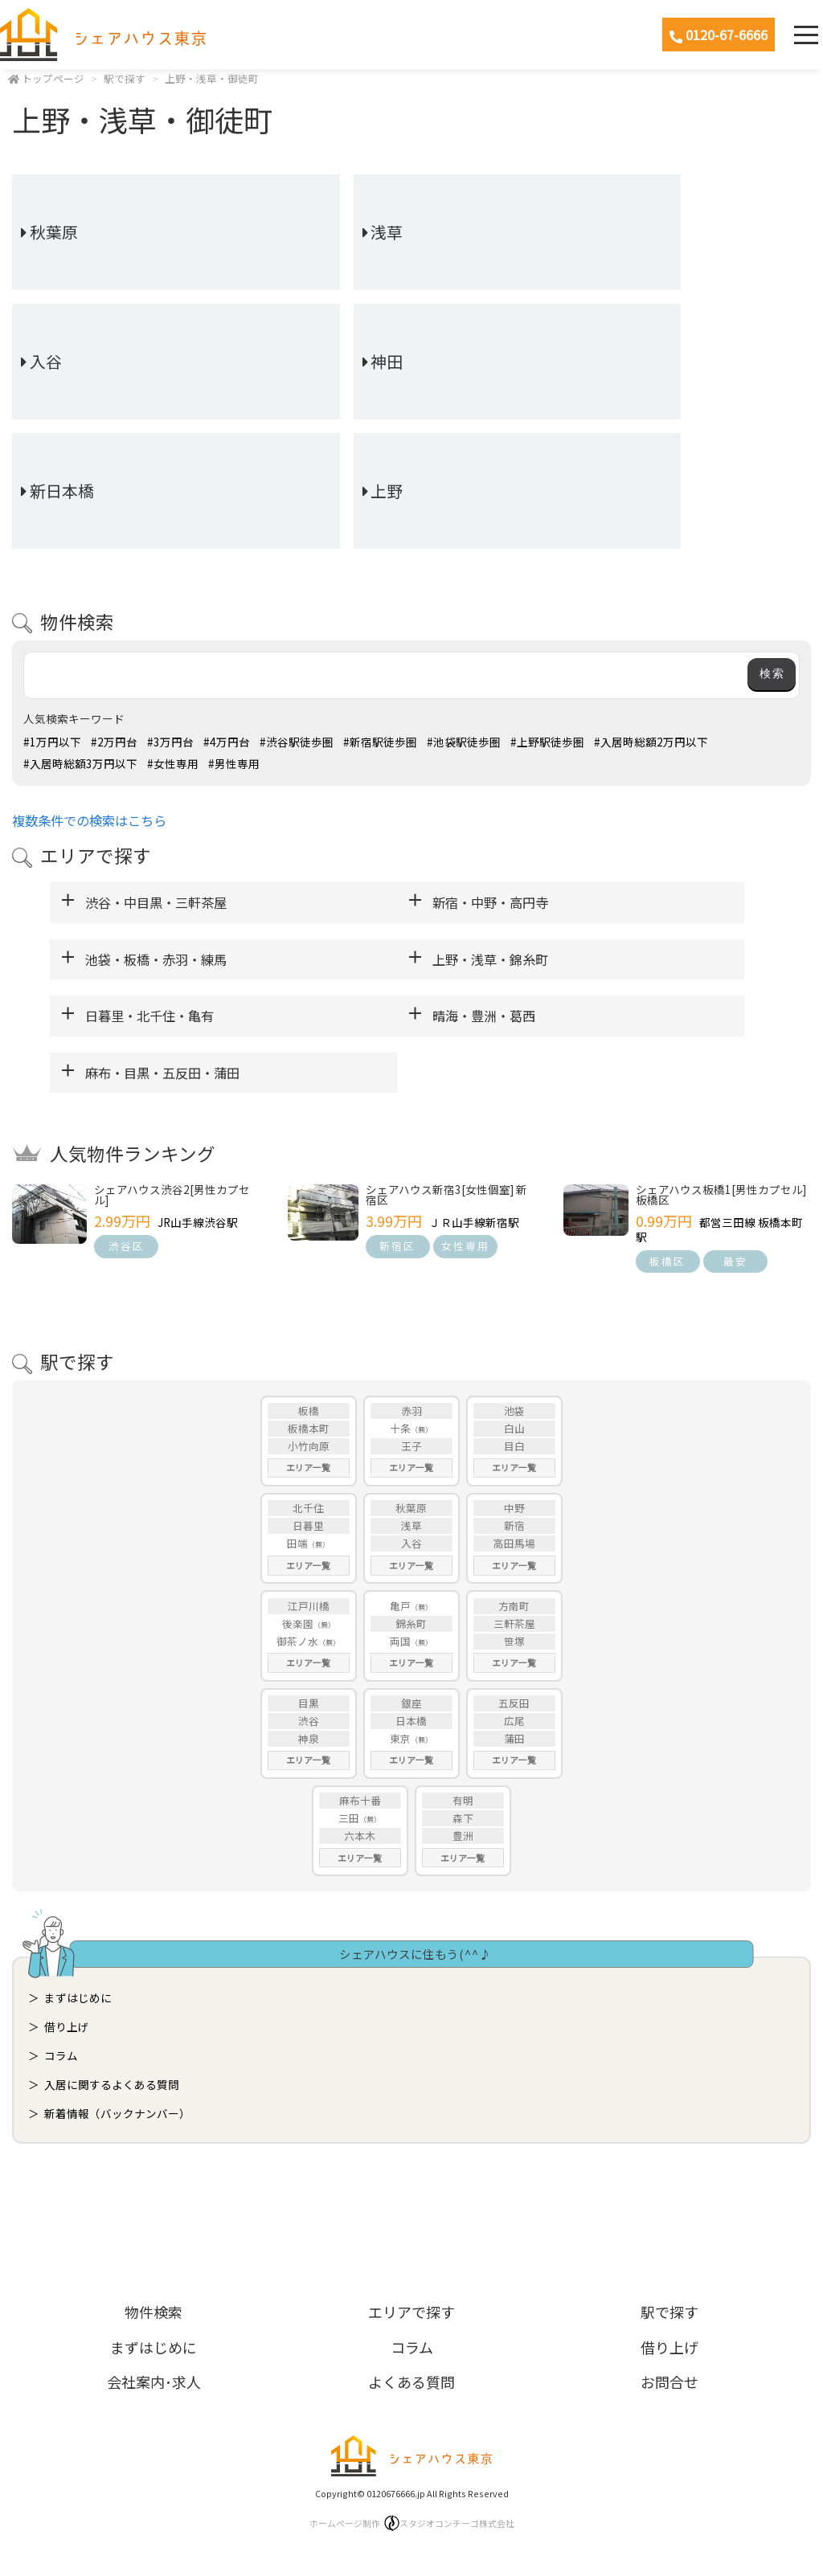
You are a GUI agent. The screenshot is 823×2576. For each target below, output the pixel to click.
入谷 (46, 361)
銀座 (411, 1703)
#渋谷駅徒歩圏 (297, 742)
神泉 (308, 1738)
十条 (400, 1428)
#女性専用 (173, 763)
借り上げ (66, 2026)
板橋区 (667, 1261)
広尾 (514, 1720)
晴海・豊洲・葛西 (483, 1015)
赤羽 (411, 1410)
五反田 (514, 1703)
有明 (462, 1800)
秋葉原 (54, 231)
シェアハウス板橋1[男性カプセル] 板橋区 (721, 1194)
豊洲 (462, 1835)
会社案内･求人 (154, 2381)
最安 (735, 1261)
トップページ (53, 78)
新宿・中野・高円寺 (490, 902)
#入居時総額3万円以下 (80, 763)
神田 (387, 361)
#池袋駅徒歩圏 (464, 742)
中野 (514, 1507)
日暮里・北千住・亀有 (149, 1015)
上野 (387, 490)
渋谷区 (127, 1245)
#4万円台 (226, 742)
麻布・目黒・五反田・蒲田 (162, 1072)
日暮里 (308, 1525)
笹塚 (514, 1641)
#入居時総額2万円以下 (651, 742)
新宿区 (397, 1245)
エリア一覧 (308, 1467)
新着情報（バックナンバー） (117, 2113)
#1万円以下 (52, 742)
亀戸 (400, 1605)
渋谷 (308, 1720)
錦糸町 (411, 1623)
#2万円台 (114, 742)
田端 (297, 1543)
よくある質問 (411, 2381)
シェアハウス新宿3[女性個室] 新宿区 (446, 1194)
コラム (61, 2055)
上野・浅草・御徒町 (212, 78)
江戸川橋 (309, 1605)
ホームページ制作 (411, 2523)
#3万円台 (170, 742)
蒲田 (514, 1738)
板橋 (308, 1410)
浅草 (387, 231)
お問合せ (669, 2381)
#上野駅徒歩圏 (547, 742)
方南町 (514, 1605)
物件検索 (153, 2311)
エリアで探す (411, 2311)
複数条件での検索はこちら (89, 820)
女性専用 (465, 1245)
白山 (514, 1428)
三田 (348, 1818)
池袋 (514, 1410)
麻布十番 (360, 1800)
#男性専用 (234, 763)
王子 (411, 1446)
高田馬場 (514, 1543)
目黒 (308, 1703)
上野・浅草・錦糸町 (490, 959)
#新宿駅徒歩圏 (380, 742)
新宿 (514, 1525)
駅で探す (124, 78)
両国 (400, 1641)
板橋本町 (309, 1428)
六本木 (359, 1835)
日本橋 (411, 1720)
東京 (400, 1738)
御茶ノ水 (297, 1641)
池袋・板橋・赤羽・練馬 (156, 959)
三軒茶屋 (514, 1623)
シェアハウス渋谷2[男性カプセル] (172, 1194)
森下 (462, 1818)
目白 (514, 1446)
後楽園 (297, 1623)
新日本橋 (62, 490)
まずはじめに (78, 1997)
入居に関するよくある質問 (111, 2084)
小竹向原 (309, 1446)
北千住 (308, 1507)
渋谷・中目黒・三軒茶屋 (156, 902)
